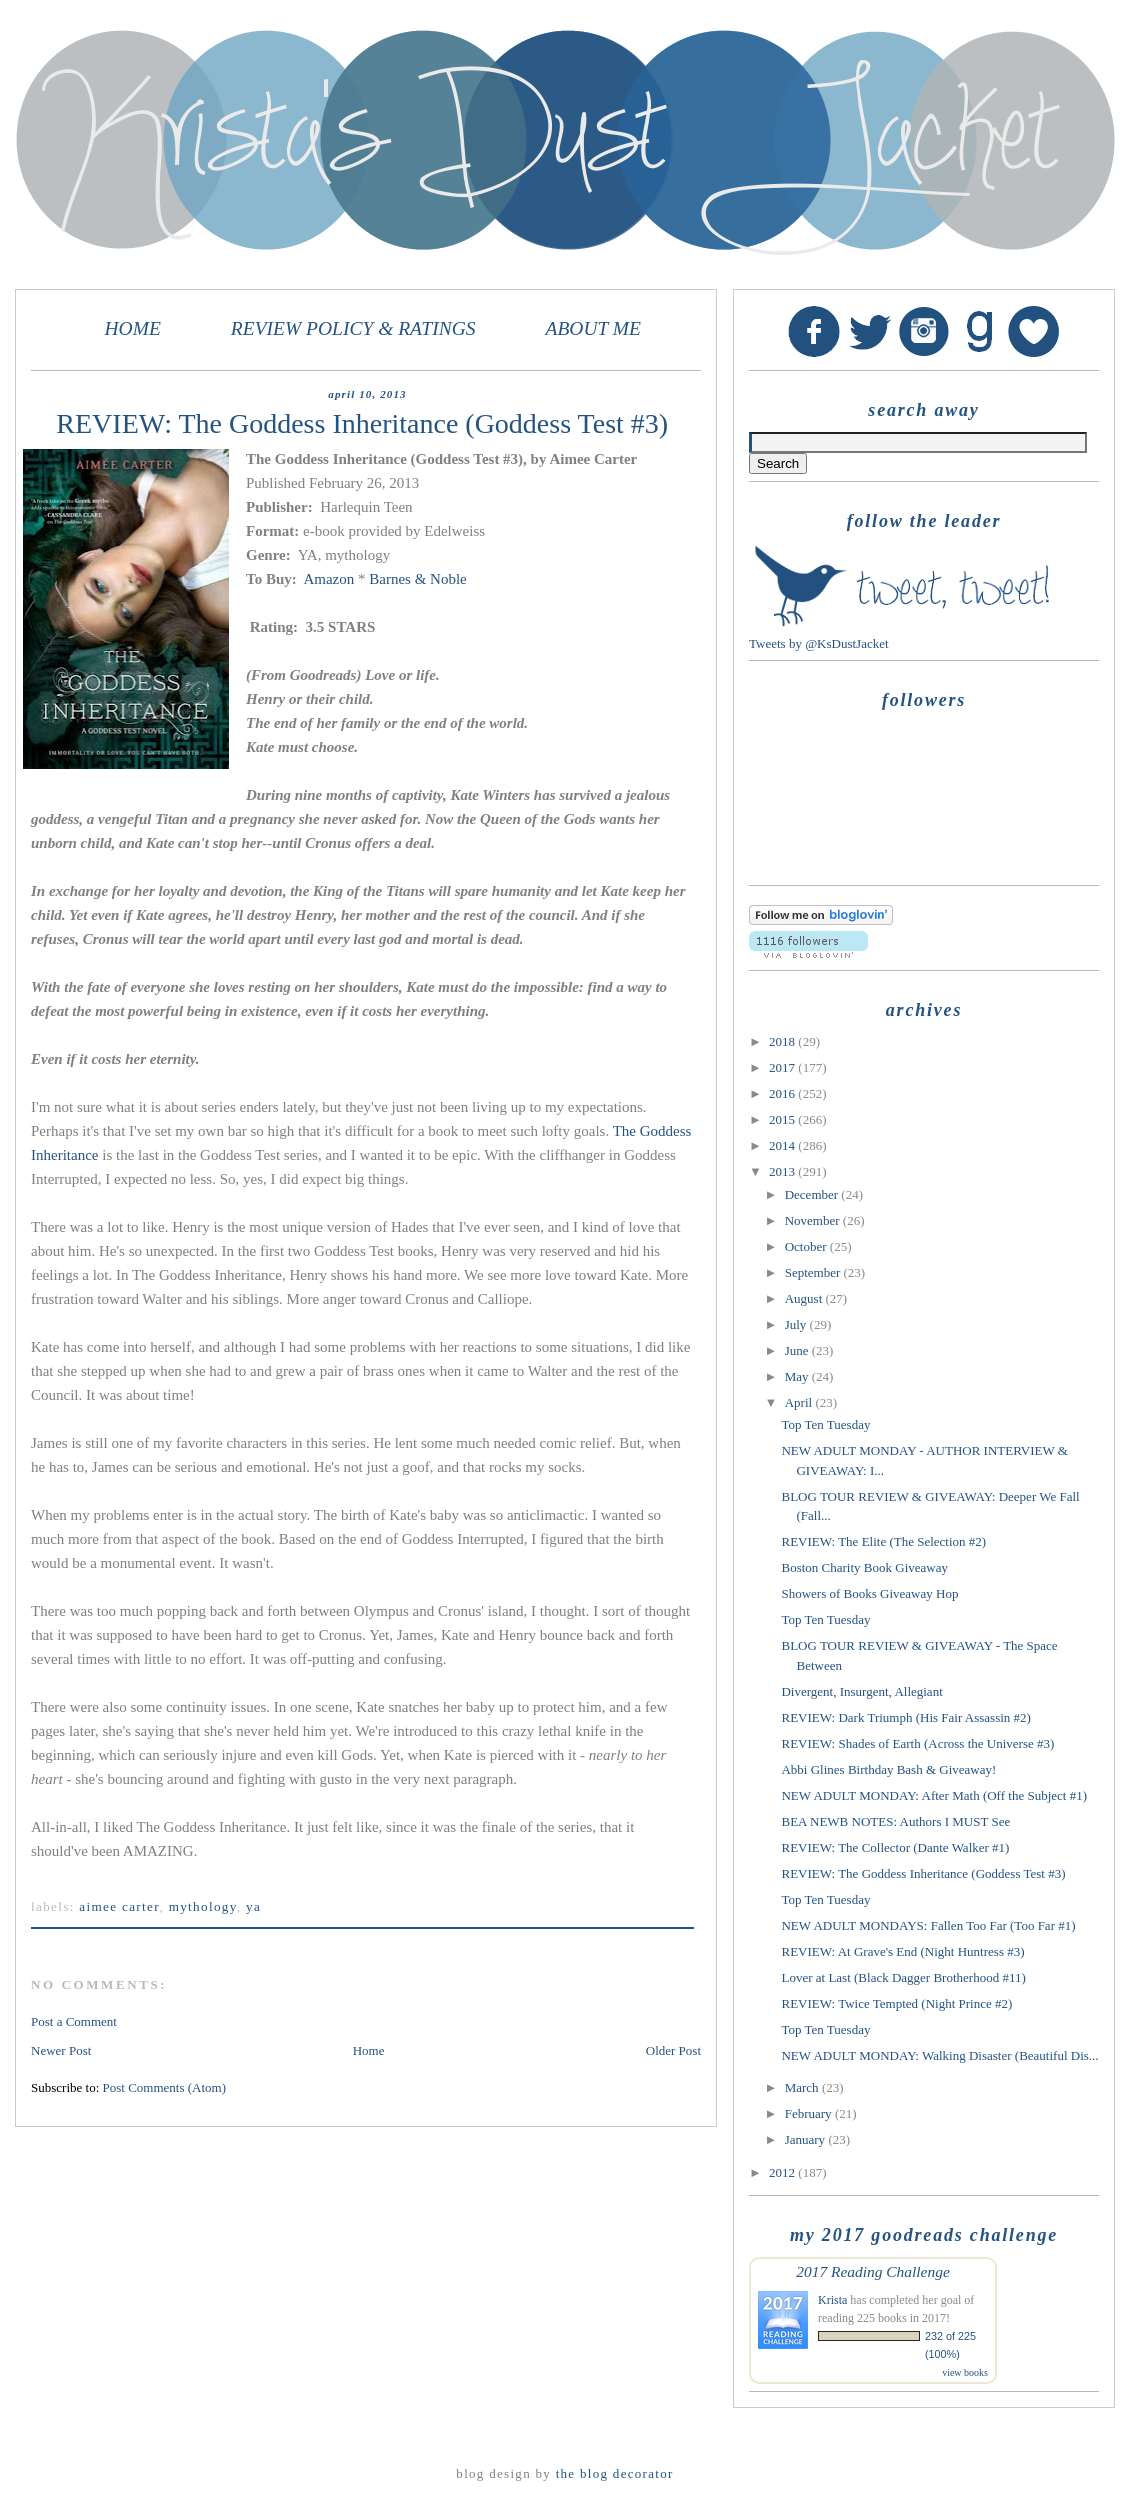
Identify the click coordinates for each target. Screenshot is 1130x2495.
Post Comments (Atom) (165, 2087)
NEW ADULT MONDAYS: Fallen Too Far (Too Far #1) (928, 1925)
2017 (783, 1067)
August (805, 1298)
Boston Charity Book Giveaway (864, 1567)
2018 (783, 1041)
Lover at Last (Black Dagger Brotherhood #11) (903, 1977)
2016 (783, 1093)
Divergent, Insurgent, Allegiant (861, 1691)
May (798, 1376)
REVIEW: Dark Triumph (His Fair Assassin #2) (905, 1717)
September (814, 1272)
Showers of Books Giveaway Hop (869, 1593)
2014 (783, 1145)
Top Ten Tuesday (825, 1424)
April (800, 1402)
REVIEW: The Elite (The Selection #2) (883, 1541)
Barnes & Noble (417, 579)
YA (253, 1906)
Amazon (327, 579)
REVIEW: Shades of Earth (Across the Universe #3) (917, 1743)
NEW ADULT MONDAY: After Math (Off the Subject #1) (934, 1795)
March (803, 2087)
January (807, 2139)
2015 (783, 1119)
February (810, 2113)
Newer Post (61, 2050)
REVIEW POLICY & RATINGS (353, 328)
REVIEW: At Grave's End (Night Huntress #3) (902, 1951)
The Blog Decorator (615, 2473)
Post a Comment (74, 2021)
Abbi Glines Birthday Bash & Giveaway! (888, 1769)
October (807, 1246)
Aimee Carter (119, 1906)
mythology (203, 1906)
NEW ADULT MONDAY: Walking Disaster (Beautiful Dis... (939, 2055)
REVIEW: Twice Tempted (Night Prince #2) (896, 2003)
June (798, 1350)
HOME (133, 328)
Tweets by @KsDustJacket (819, 643)
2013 (783, 1171)
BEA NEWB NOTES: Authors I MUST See (895, 1821)
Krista (832, 2300)
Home (369, 2050)
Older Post (673, 2050)
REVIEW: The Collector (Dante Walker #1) (895, 1847)
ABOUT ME (593, 328)
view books (965, 2372)
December (813, 1194)
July (797, 1324)
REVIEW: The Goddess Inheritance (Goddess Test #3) (923, 1873)
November (814, 1220)
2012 (783, 2172)
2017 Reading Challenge (873, 2271)
